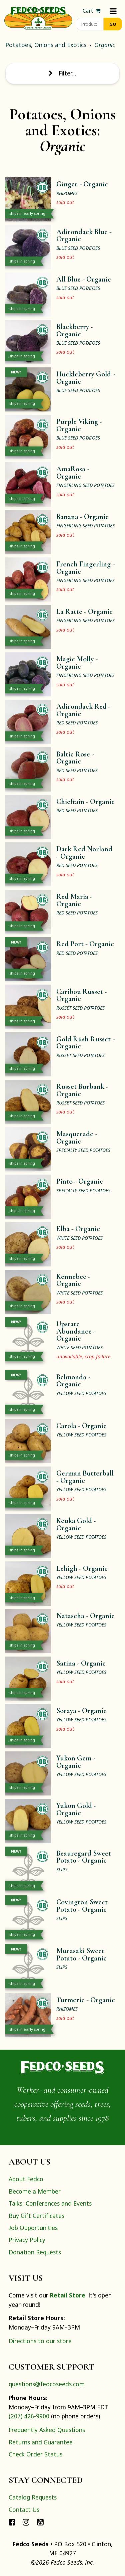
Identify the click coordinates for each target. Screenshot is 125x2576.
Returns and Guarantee (41, 2442)
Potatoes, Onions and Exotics (45, 45)
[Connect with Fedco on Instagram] (26, 2522)
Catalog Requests (33, 2497)
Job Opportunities (33, 2228)
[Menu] (113, 11)
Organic (104, 45)
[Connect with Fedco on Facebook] (12, 2522)
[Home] (38, 17)
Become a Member (35, 2191)
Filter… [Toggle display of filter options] (62, 73)
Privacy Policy (27, 2240)
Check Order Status (35, 2454)
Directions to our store (40, 2341)
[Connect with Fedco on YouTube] (40, 2522)
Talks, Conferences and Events (50, 2203)
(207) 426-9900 (29, 2416)
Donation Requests (35, 2252)
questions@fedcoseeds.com (47, 2384)
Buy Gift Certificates (36, 2216)
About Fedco (26, 2179)
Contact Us (24, 2510)
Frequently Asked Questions (47, 2430)
